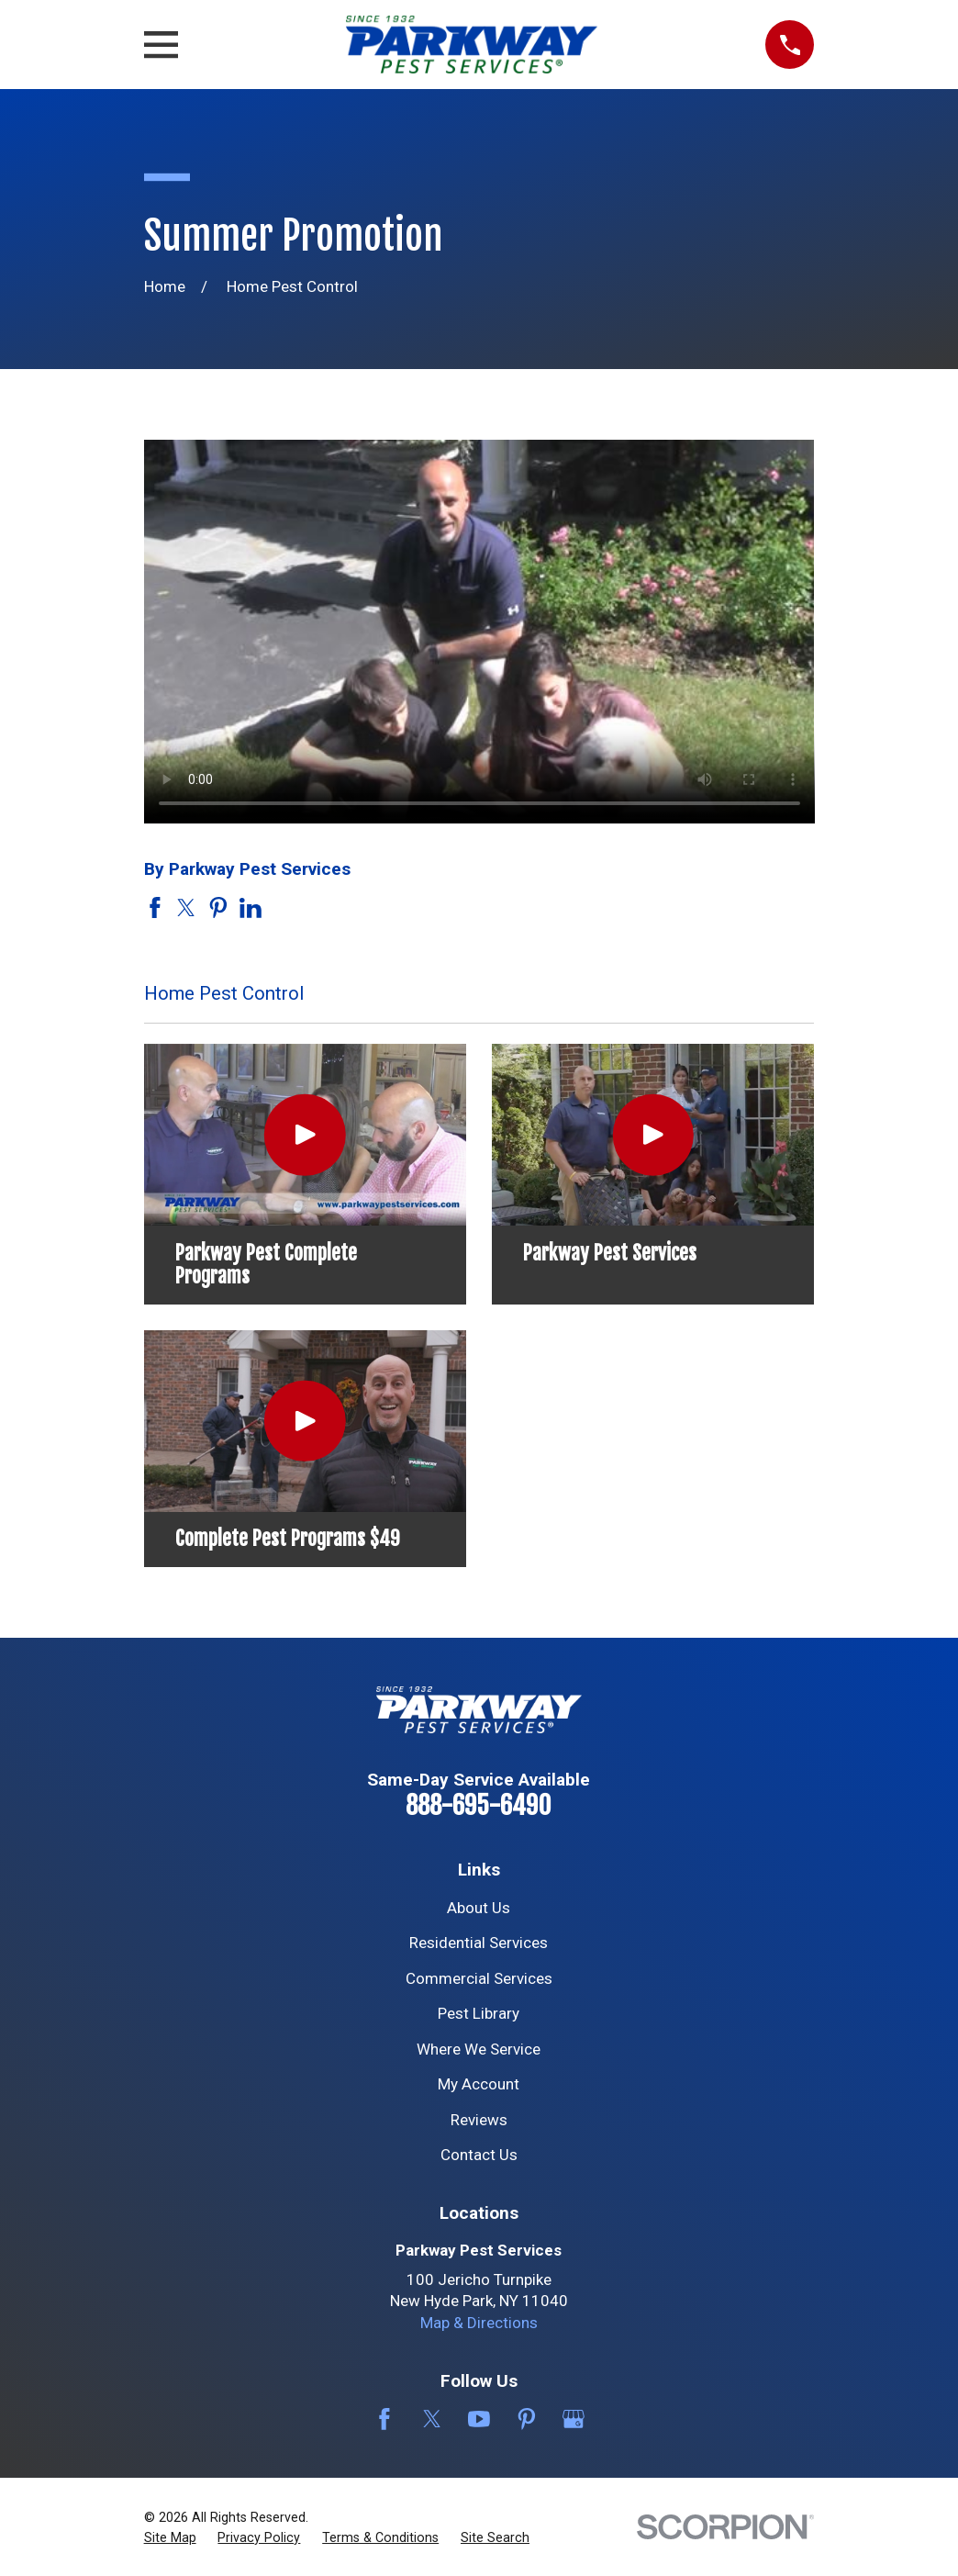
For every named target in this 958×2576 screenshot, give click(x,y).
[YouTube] (479, 2419)
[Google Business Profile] (574, 2419)
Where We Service (478, 2049)
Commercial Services (479, 1978)
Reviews (479, 2120)
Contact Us (479, 2154)
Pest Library (478, 2013)
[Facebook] (384, 2419)
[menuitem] (170, 2538)
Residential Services (478, 1942)
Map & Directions (479, 2322)
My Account (478, 2084)
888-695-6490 (478, 1805)
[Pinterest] (527, 2419)
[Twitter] (432, 2419)
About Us (478, 1907)
